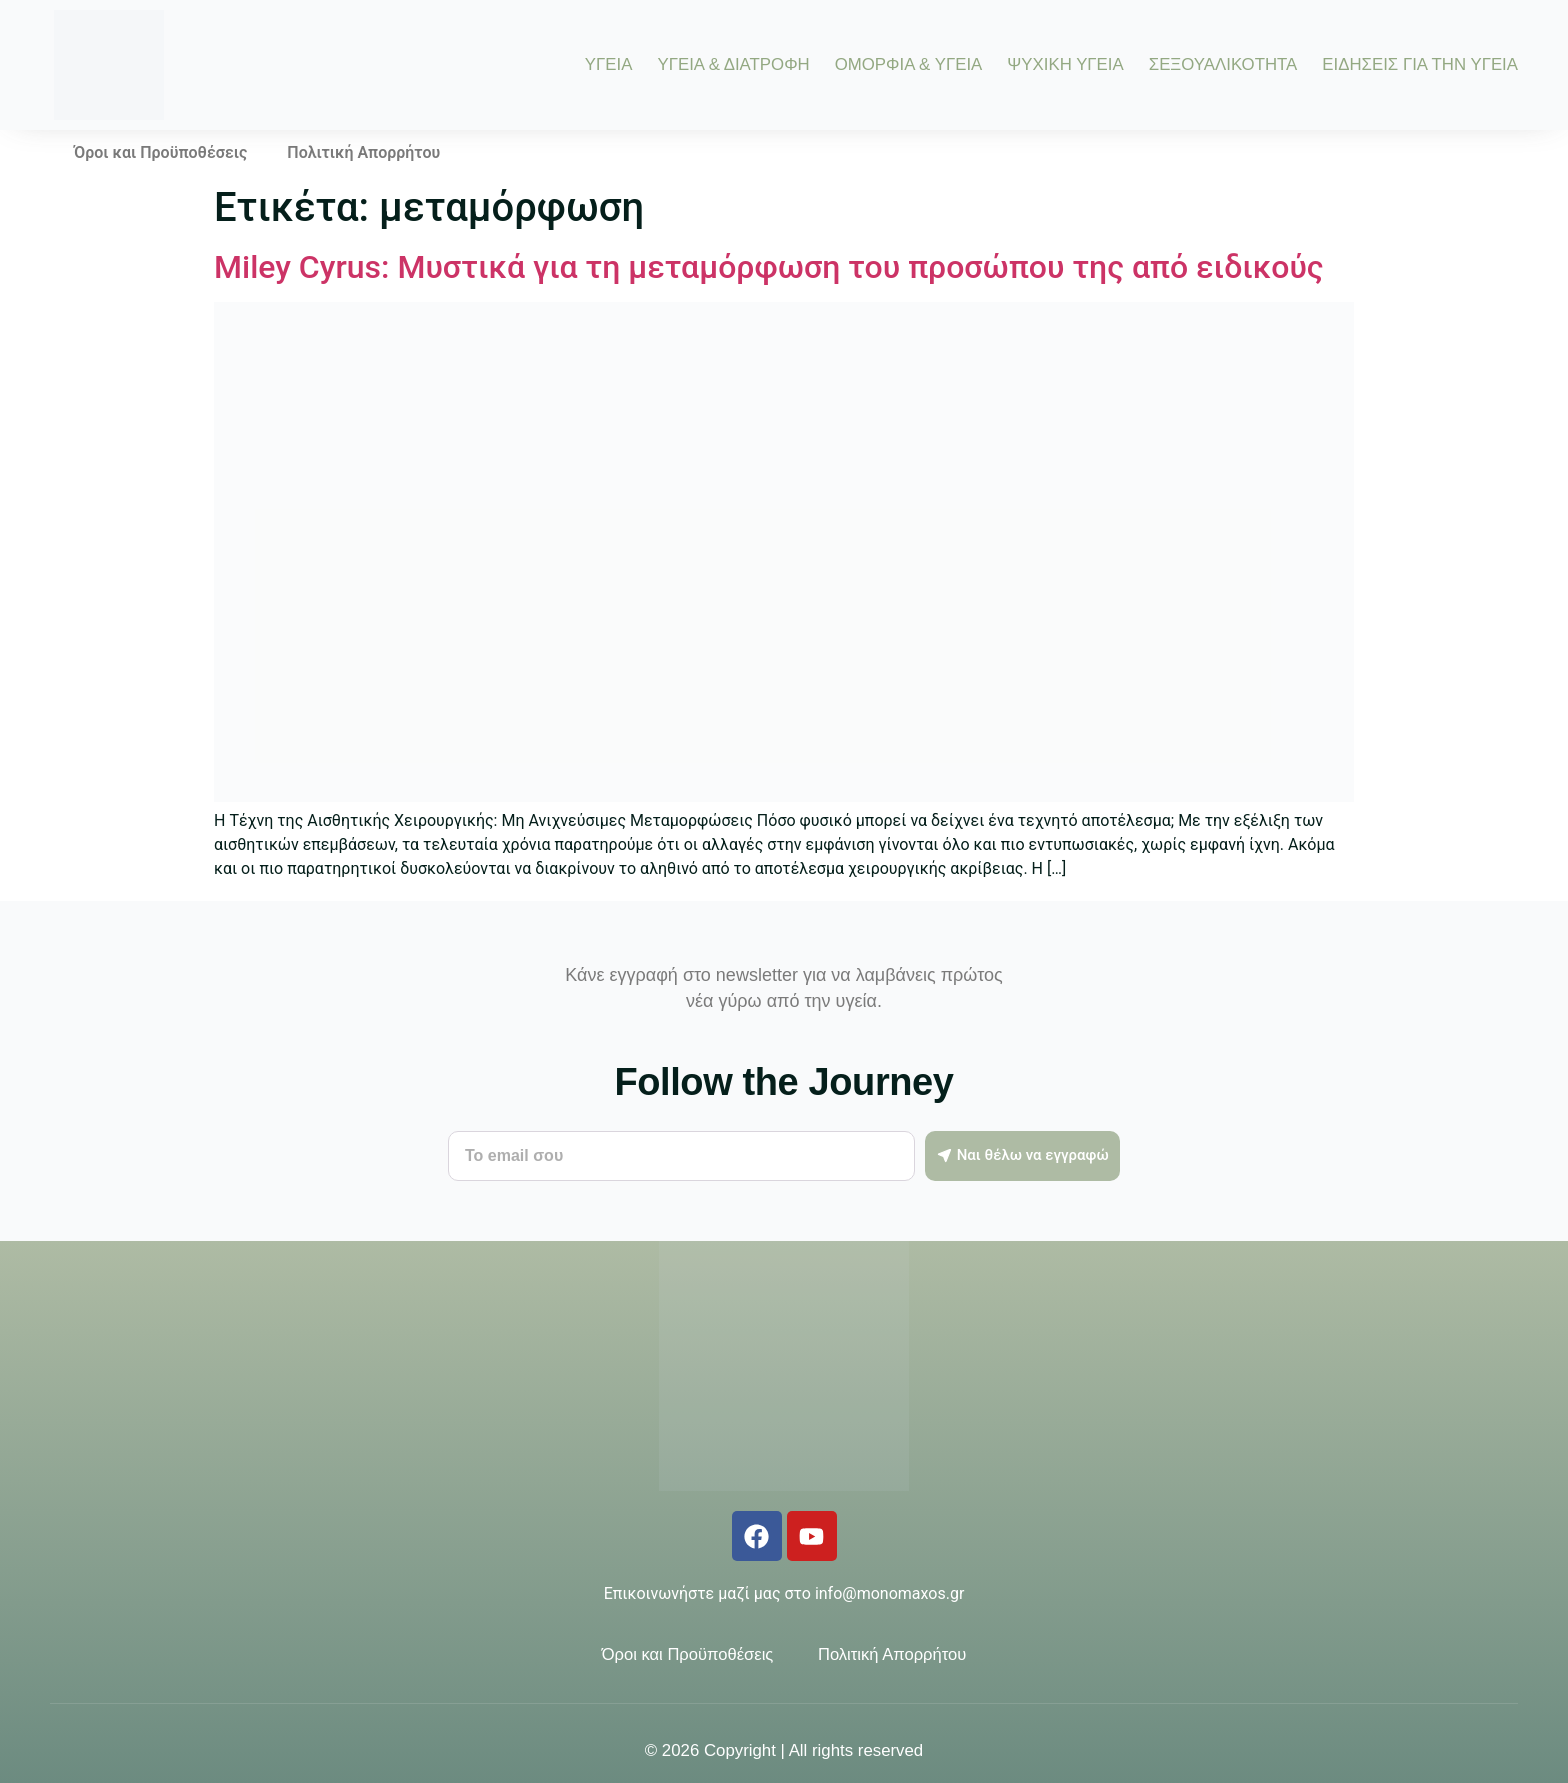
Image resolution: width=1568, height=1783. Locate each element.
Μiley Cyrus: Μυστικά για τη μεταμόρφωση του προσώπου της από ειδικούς (769, 267)
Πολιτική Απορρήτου (363, 152)
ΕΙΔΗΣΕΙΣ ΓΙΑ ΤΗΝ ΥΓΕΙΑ (1420, 65)
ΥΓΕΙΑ (609, 65)
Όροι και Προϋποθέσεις (160, 152)
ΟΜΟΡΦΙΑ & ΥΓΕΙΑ (909, 65)
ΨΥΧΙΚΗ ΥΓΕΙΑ (1065, 65)
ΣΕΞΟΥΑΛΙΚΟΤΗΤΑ (1223, 65)
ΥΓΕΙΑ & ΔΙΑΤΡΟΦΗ (733, 65)
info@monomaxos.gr (889, 1593)
